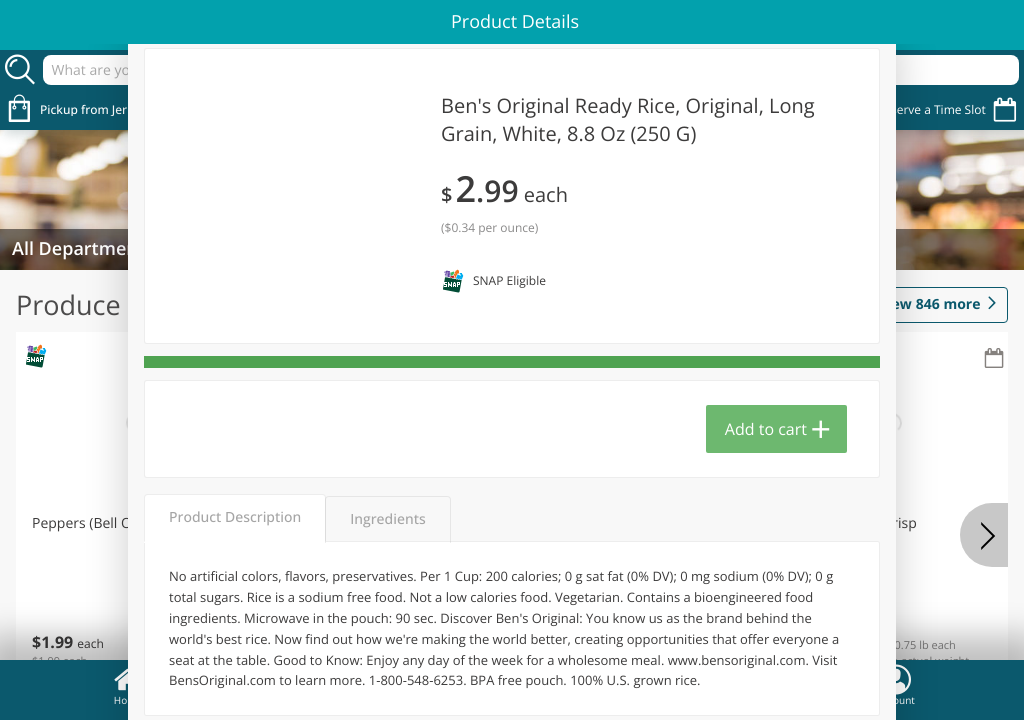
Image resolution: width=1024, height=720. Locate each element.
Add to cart (766, 429)
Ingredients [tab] (387, 519)
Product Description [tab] (235, 517)
